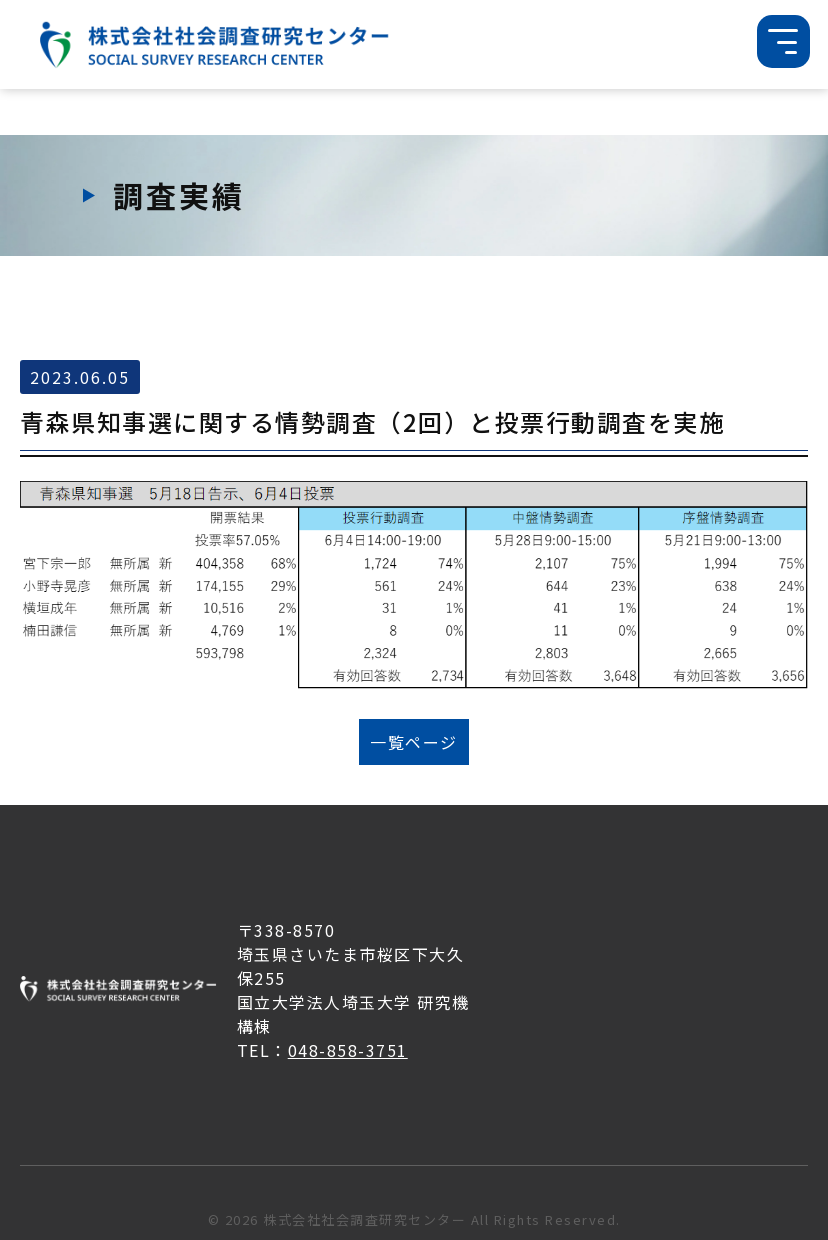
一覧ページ (414, 742)
